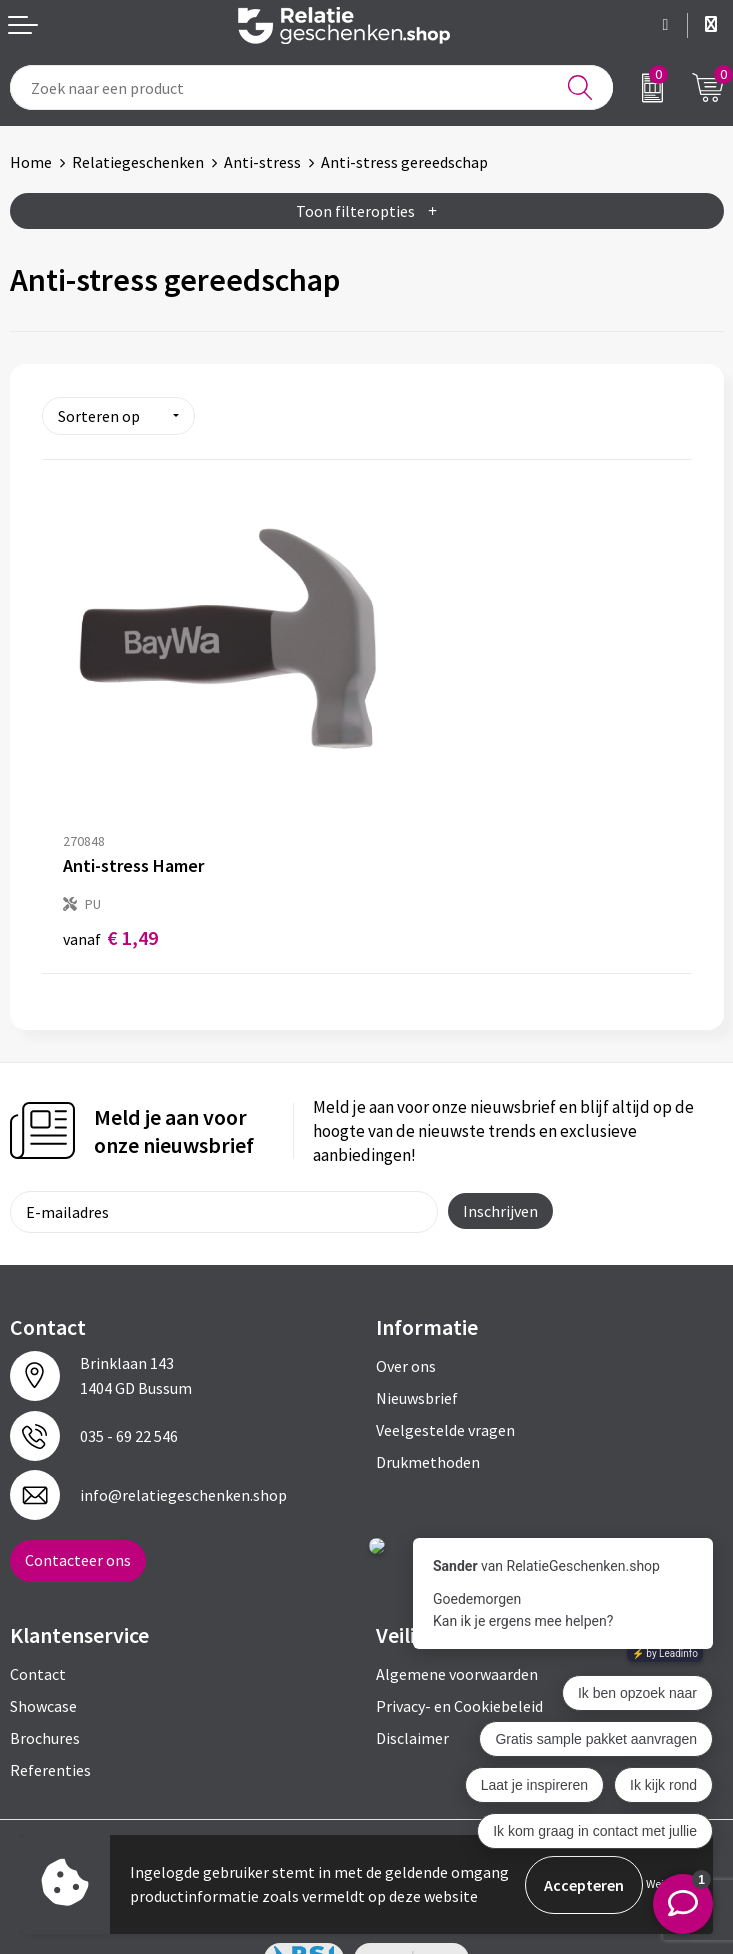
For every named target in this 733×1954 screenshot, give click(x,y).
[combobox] (311, 87)
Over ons (406, 1318)
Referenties (50, 1722)
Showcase (43, 1658)
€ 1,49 (110, 889)
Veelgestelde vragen (445, 1382)
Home (31, 162)
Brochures (45, 1690)
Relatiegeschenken (138, 162)
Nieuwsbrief (417, 1350)
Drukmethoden (428, 1414)
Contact (38, 1626)
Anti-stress (262, 162)
